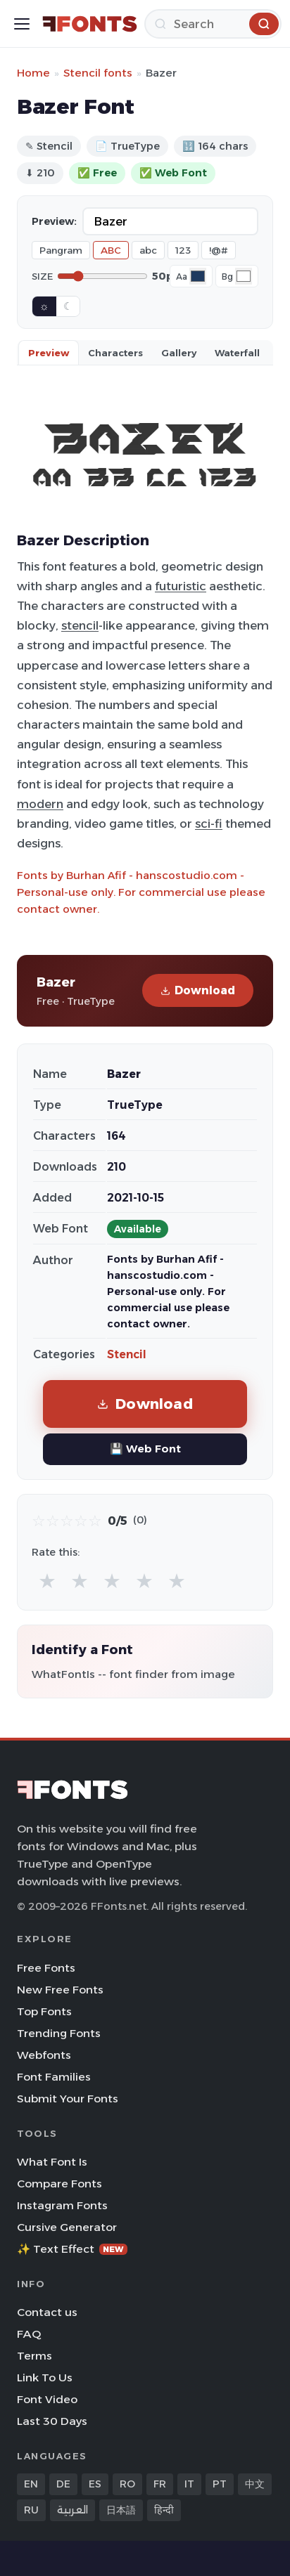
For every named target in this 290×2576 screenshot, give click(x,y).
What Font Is (52, 2161)
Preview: (54, 221)
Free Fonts (46, 1968)
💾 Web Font (145, 1448)
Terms (34, 2355)
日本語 (121, 2510)
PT (220, 2484)
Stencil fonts (97, 72)
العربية (72, 2510)
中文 (255, 2484)
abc (148, 250)
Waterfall (237, 352)
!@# (218, 250)
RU (31, 2510)
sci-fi (208, 824)
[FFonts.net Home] (89, 23)
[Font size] (102, 276)
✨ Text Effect (72, 2249)
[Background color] (243, 276)
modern (40, 804)
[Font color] (197, 276)
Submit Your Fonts (67, 2098)
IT (189, 2484)
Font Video (47, 2399)
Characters (115, 352)
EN (31, 2484)
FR (159, 2484)
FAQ (29, 2334)
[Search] (213, 24)
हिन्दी (164, 2510)
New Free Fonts (60, 1989)
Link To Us (44, 2377)
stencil (80, 625)
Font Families (54, 2076)
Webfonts (44, 2055)
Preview (48, 352)
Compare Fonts (59, 2183)
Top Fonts (44, 2011)
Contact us (47, 2312)
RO (127, 2484)
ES (95, 2484)
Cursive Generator (67, 2227)
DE (63, 2484)
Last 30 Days (52, 2421)
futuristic (180, 586)
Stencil (126, 1354)
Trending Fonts (59, 2033)
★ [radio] (47, 1580)
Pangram (60, 250)
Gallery (178, 352)
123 (183, 250)
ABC (111, 250)
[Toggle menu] (21, 24)
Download (197, 990)
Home (33, 72)
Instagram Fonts (62, 2205)
